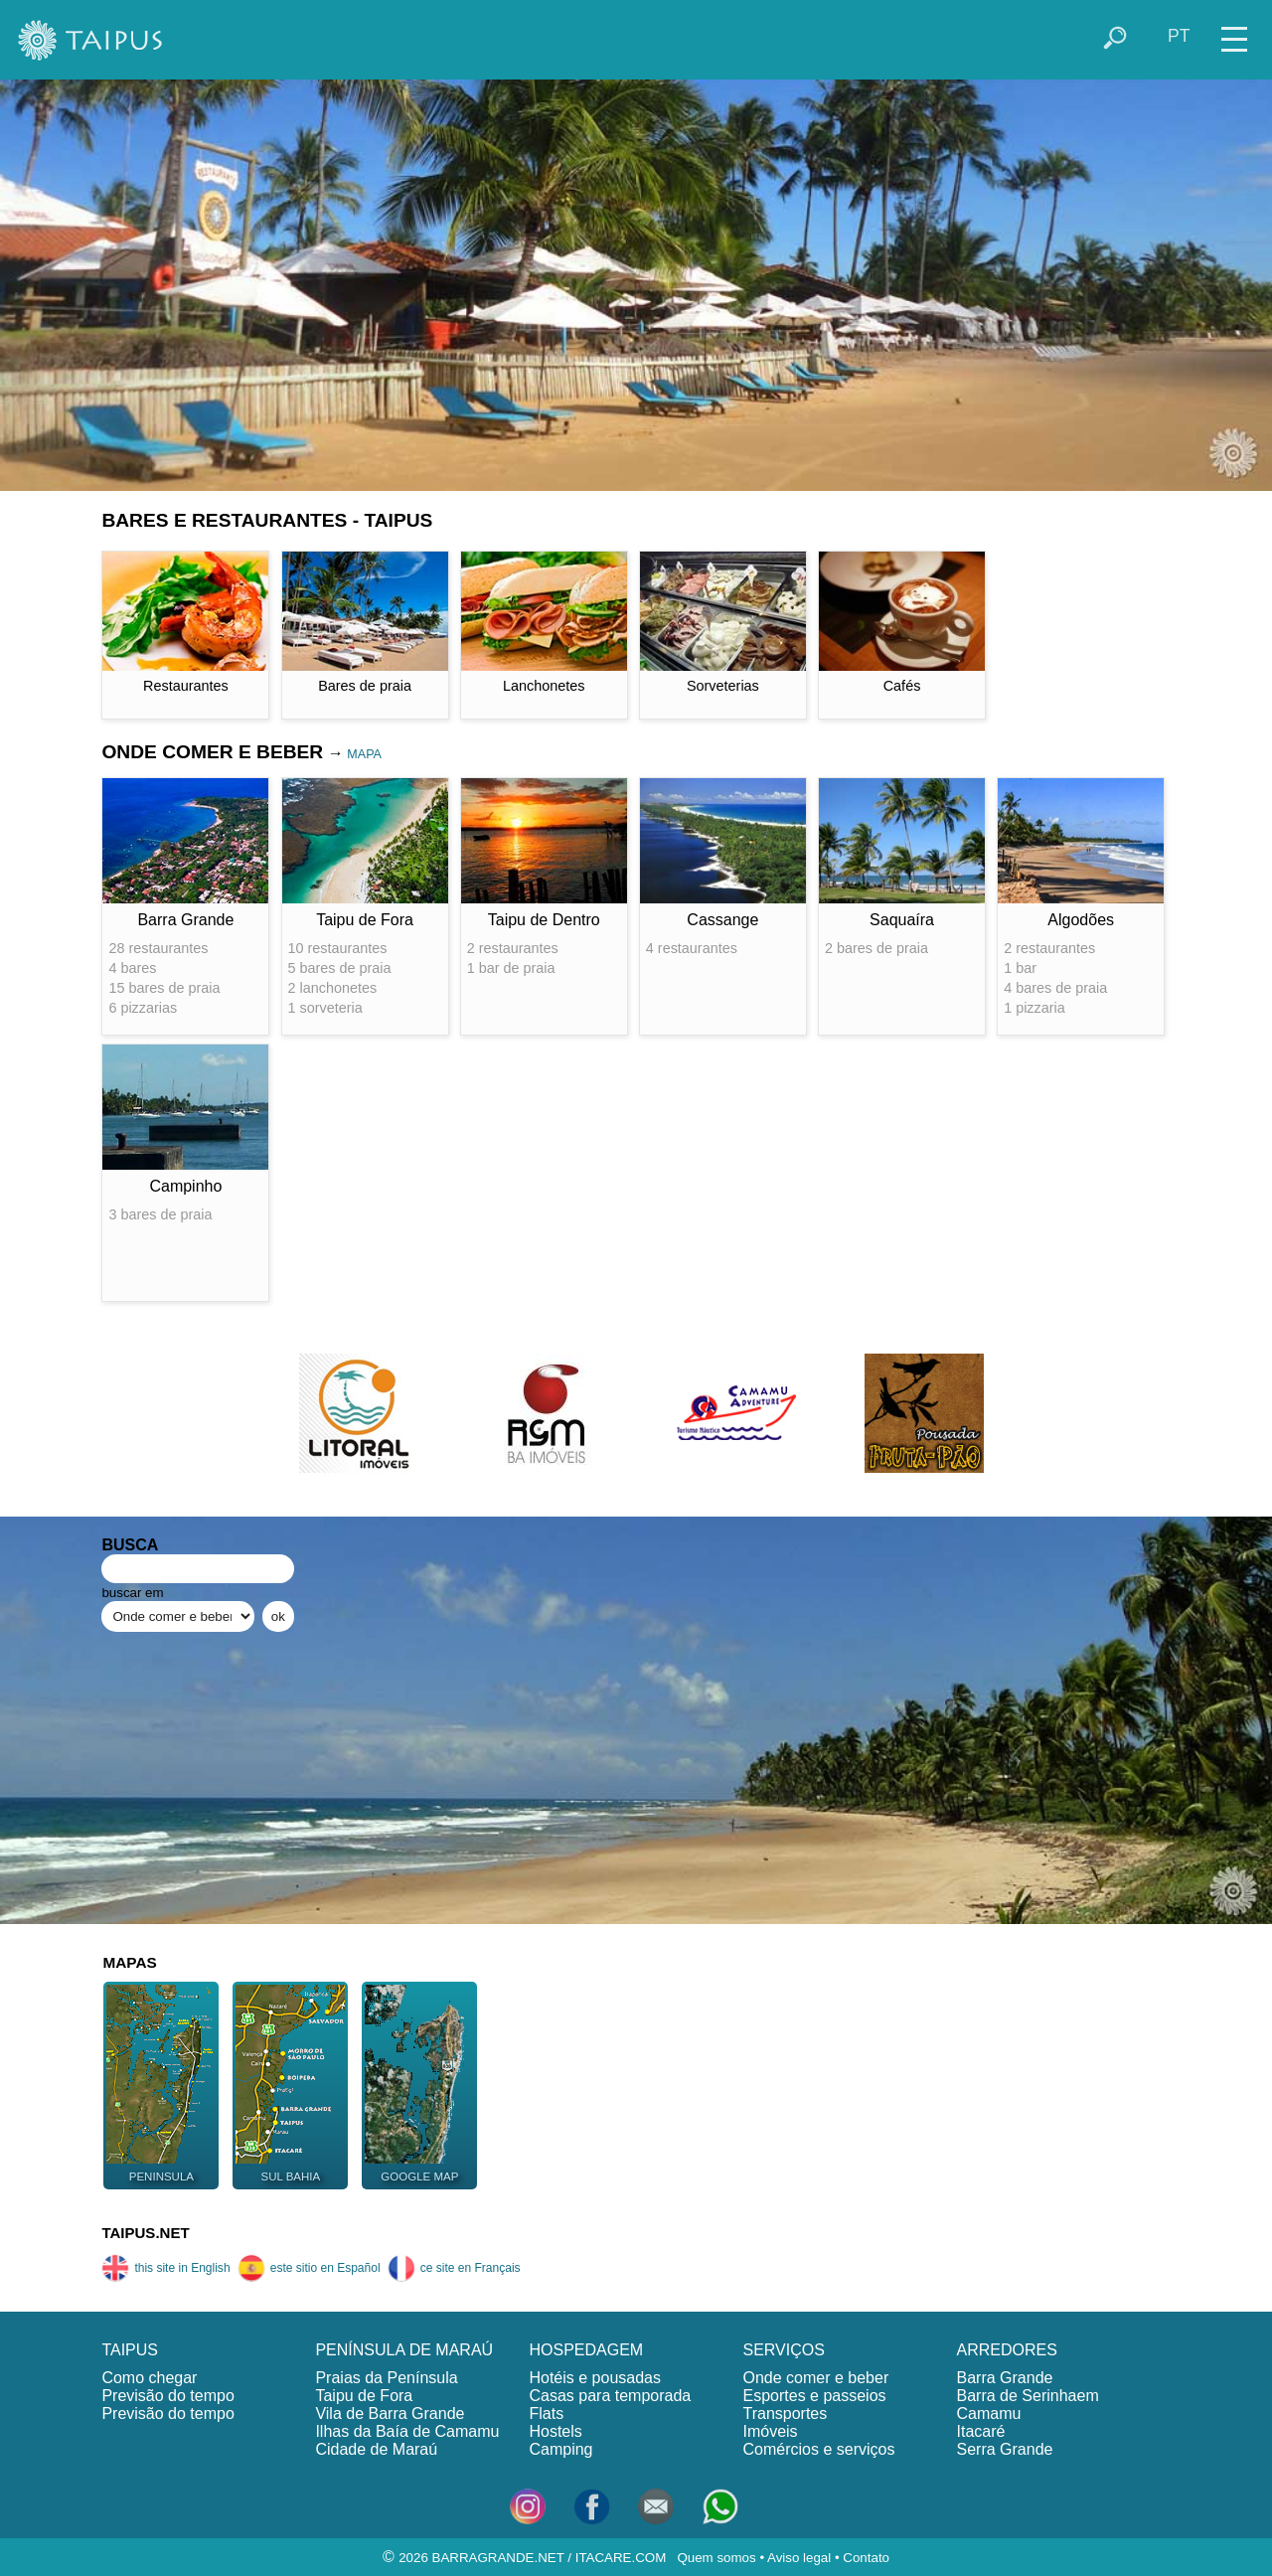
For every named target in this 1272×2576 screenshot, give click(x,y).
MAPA (364, 754)
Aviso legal (799, 2557)
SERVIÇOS (783, 2349)
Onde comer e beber (815, 2377)
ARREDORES (1007, 2349)
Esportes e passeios (813, 2395)
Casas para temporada (610, 2395)
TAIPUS (129, 2349)
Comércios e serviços (818, 2449)
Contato (866, 2557)
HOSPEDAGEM (586, 2349)
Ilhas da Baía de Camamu (407, 2431)
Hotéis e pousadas (595, 2377)
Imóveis (769, 2431)
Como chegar (149, 2377)
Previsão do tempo (167, 2395)
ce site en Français (454, 2268)
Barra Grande (1005, 2377)
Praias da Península (386, 2377)
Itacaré (981, 2431)
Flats (546, 2413)
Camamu (989, 2413)
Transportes (784, 2413)
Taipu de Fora (363, 2395)
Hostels (555, 2431)
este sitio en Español (309, 2268)
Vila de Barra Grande (389, 2413)
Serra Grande (1005, 2449)
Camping (560, 2449)
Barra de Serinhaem (1028, 2395)
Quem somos (716, 2557)
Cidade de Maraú (376, 2449)
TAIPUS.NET (145, 2232)
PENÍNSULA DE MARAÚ (404, 2349)
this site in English (165, 2268)
